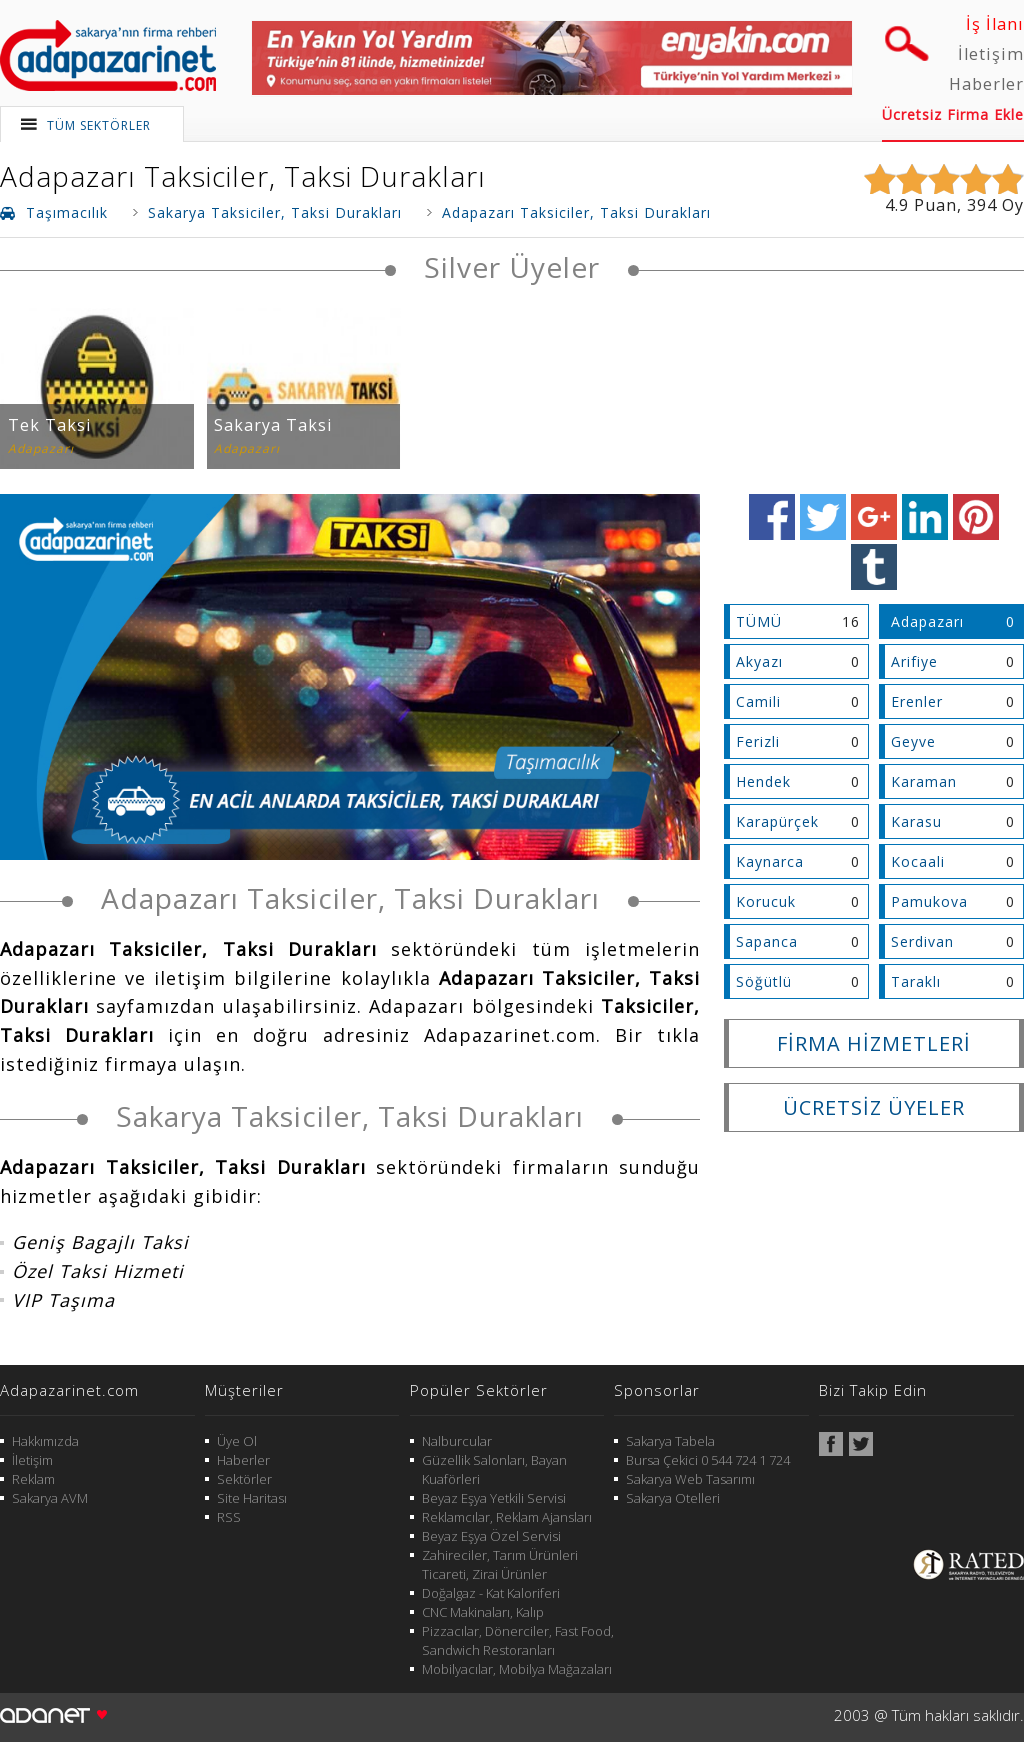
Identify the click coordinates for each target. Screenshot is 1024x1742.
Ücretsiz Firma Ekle (953, 114)
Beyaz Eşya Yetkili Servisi (494, 1498)
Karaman (924, 781)
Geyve (913, 741)
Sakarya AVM (50, 1498)
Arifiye (914, 661)
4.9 (897, 205)
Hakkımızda (45, 1441)
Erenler (917, 701)
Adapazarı (927, 621)
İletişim (991, 54)
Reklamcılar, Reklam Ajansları (507, 1517)
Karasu (916, 821)
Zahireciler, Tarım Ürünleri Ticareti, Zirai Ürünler (500, 1564)
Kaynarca (770, 861)
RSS (229, 1517)
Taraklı (916, 981)
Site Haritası (252, 1498)
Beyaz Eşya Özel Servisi (491, 1536)
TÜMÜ (759, 621)
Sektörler (244, 1479)
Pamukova (929, 901)
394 (982, 205)
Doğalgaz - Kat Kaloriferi (491, 1593)
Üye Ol (237, 1441)
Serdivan (922, 941)
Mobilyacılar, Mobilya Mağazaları (517, 1669)
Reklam (33, 1479)
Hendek (763, 781)
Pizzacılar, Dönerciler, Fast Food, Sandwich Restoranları (518, 1640)
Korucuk (766, 901)
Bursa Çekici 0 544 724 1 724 (708, 1460)
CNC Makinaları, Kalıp (483, 1612)
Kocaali (918, 861)
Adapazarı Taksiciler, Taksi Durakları (243, 176)
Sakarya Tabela (670, 1441)
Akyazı (759, 661)
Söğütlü (764, 981)
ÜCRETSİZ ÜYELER (874, 1107)
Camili (758, 701)
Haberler (986, 84)
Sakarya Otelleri (673, 1498)
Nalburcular (457, 1441)
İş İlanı (995, 24)
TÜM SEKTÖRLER (99, 125)
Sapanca (767, 941)
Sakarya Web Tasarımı (690, 1479)
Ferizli (758, 741)
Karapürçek (777, 821)
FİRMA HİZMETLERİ (874, 1043)
